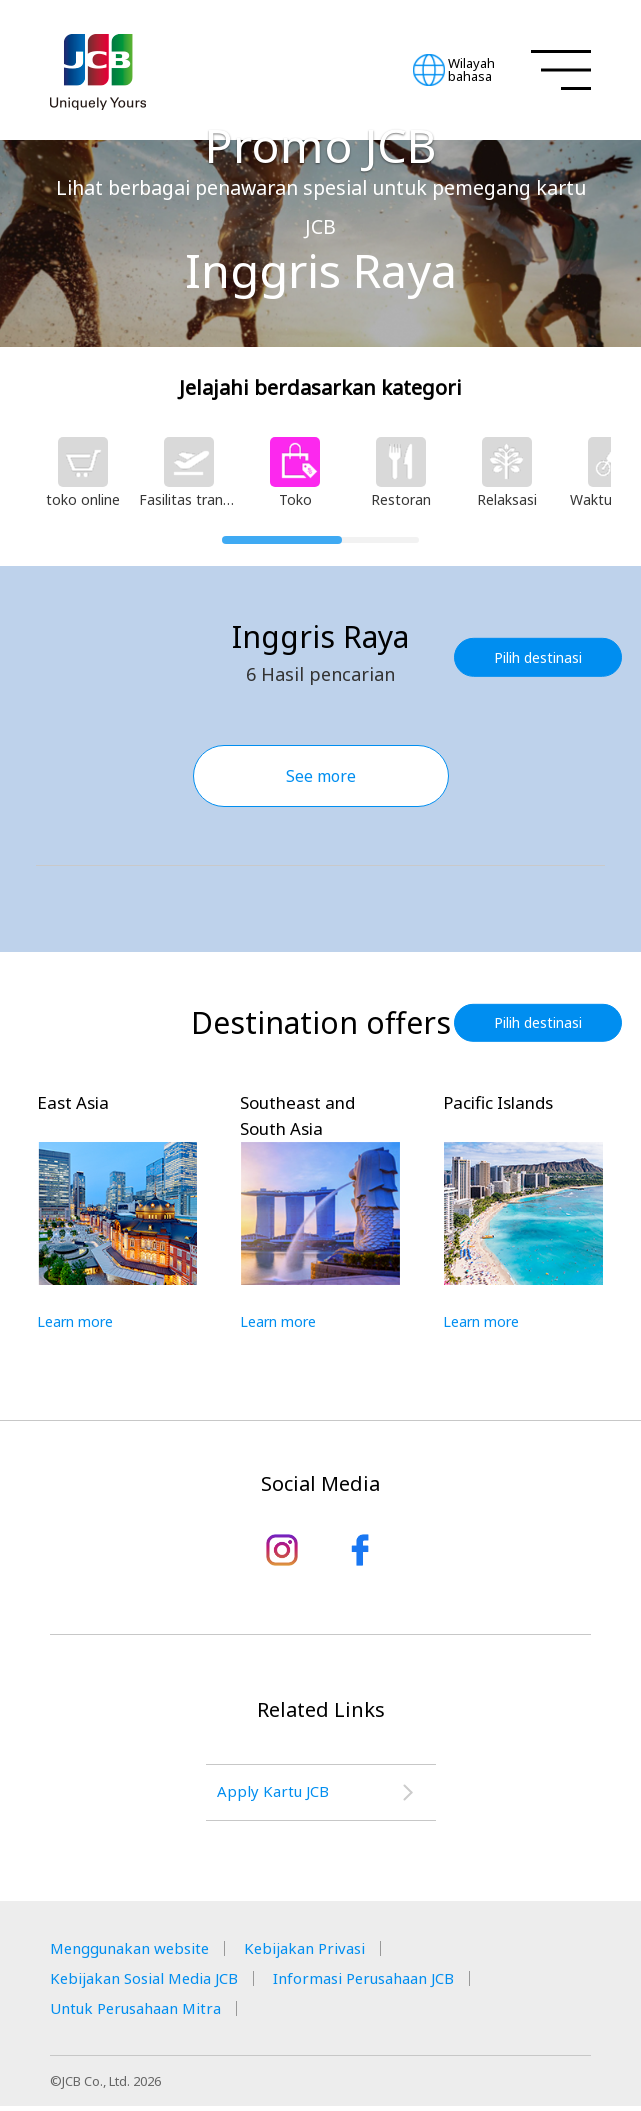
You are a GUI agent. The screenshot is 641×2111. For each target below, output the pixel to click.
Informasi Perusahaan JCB (392, 1983)
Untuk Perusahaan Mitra (144, 2013)
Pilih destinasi (541, 656)
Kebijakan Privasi (326, 1953)
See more (321, 776)
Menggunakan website (136, 1953)
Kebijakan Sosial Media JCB (153, 1983)
